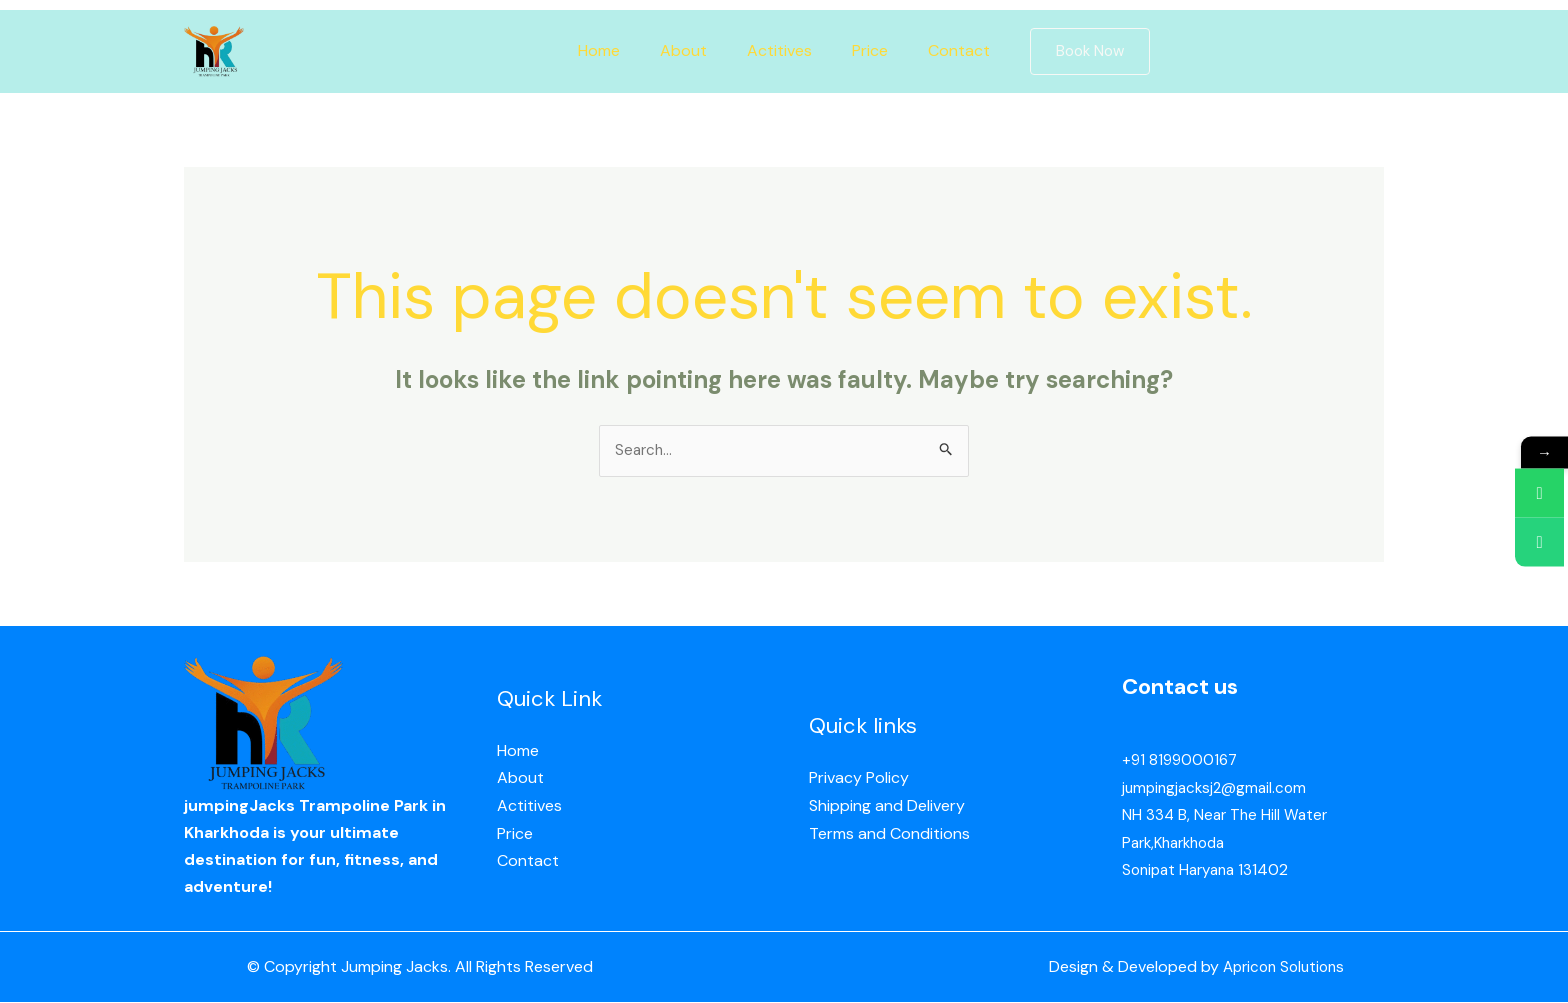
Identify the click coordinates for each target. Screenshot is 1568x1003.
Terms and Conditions (889, 834)
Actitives (779, 50)
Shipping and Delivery (887, 807)
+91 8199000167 (1182, 762)
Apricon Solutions (1279, 968)
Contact (943, 50)
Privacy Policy (859, 780)
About (691, 50)
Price (862, 50)
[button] (1070, 51)
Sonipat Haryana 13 (1192, 870)
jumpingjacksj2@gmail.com (1218, 789)
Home (615, 50)
